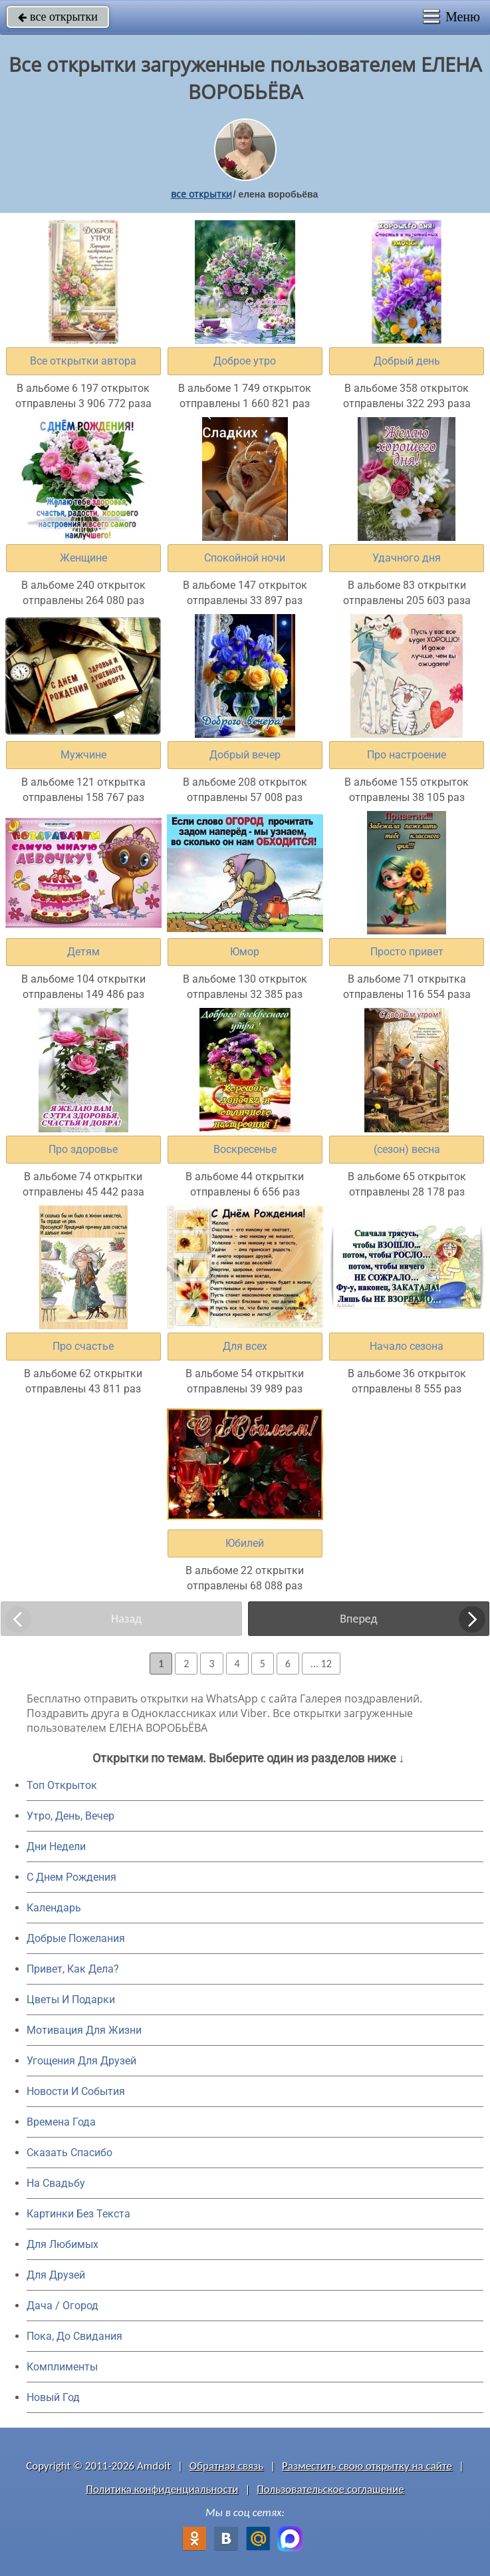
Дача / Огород (62, 2305)
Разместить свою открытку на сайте (367, 2466)
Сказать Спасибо (69, 2152)
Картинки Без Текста (78, 2213)
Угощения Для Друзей (81, 2060)
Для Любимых (62, 2244)
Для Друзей (56, 2275)
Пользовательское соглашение (330, 2489)
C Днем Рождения (71, 1877)
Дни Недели (56, 1846)
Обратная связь (226, 2466)
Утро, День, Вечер (70, 1816)
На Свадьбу (56, 2183)
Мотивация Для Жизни (84, 2030)
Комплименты (62, 2366)
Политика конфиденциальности (162, 2489)
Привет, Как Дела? (73, 1969)
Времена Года (61, 2122)
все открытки (58, 16)
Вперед (358, 1618)
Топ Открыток (62, 1785)
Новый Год (53, 2397)
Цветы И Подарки (71, 1999)
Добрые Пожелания (76, 1938)
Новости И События (76, 2091)
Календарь (54, 1907)
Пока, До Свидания (74, 2336)
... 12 (321, 1663)
